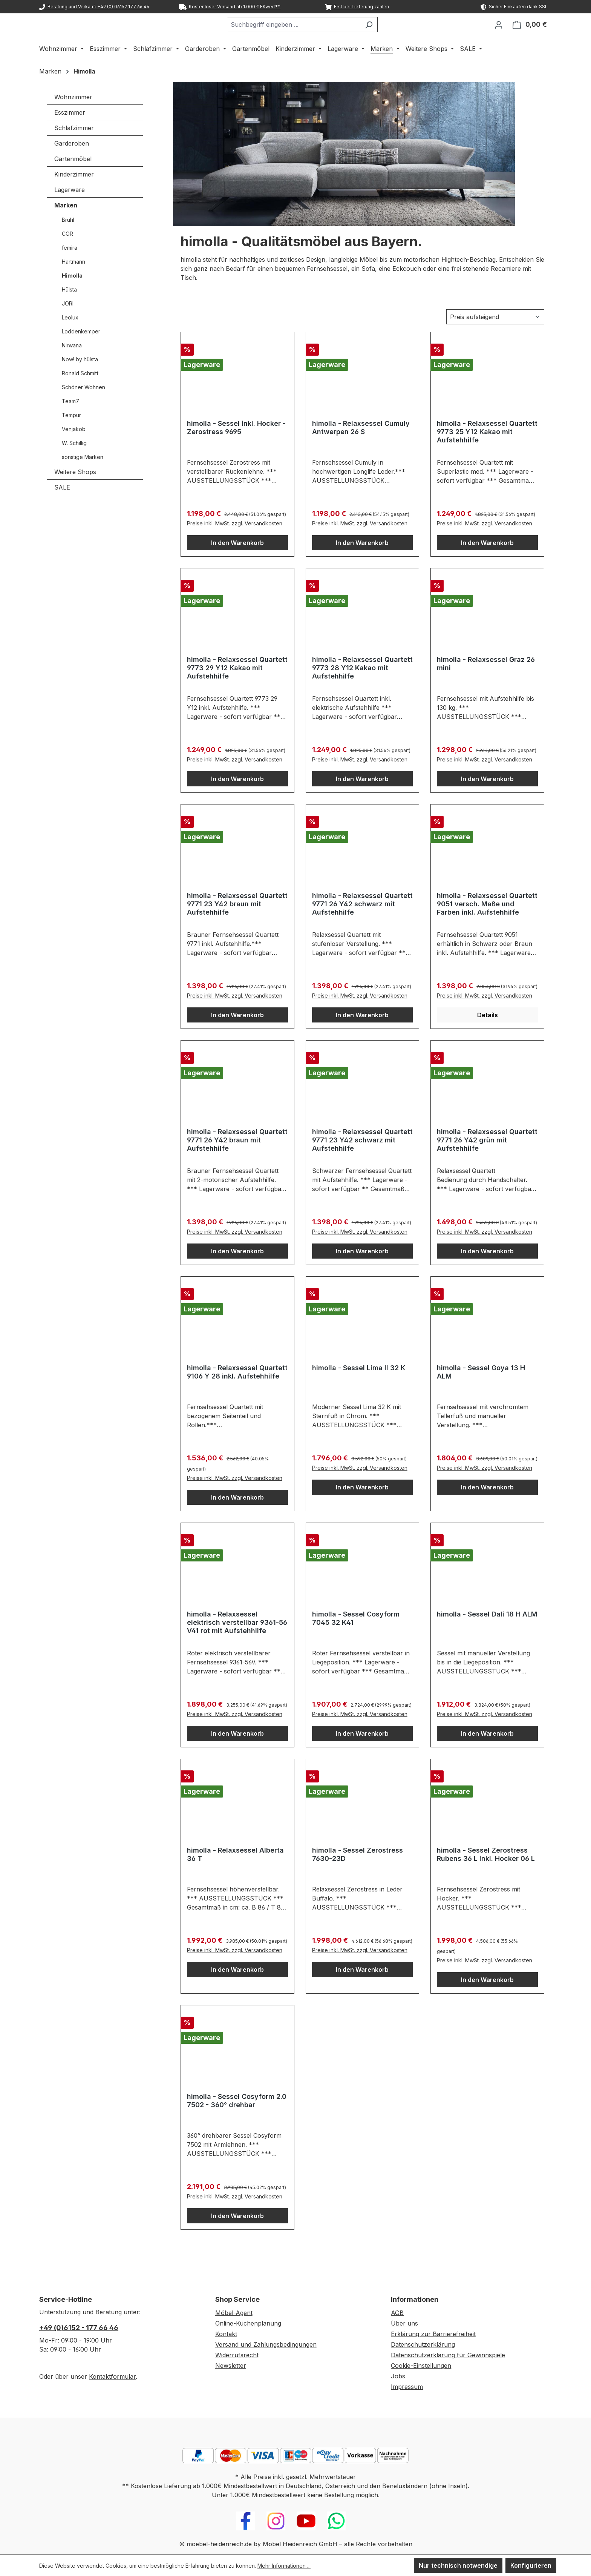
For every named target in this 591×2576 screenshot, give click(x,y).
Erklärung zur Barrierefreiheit (433, 2334)
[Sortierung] (495, 336)
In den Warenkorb (237, 562)
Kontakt (226, 2334)
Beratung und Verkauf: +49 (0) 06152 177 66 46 (94, 6)
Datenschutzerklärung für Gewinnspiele (448, 2355)
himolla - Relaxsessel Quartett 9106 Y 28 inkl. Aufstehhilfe (237, 1391)
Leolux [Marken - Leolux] (70, 337)
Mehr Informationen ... (284, 2565)
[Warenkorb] (530, 34)
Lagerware (69, 209)
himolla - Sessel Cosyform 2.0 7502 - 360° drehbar (236, 2120)
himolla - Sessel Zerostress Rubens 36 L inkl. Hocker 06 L (486, 1874)
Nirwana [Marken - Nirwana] (72, 365)
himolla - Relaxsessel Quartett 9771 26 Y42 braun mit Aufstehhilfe (237, 1159)
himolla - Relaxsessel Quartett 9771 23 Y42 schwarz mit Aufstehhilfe (362, 1159)
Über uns (404, 2323)
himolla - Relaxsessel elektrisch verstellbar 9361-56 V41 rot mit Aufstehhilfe (237, 1642)
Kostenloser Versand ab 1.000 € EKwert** (229, 6)
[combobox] (312, 34)
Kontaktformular (112, 2376)
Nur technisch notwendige (458, 2565)
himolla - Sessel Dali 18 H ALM (487, 1634)
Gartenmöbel (73, 178)
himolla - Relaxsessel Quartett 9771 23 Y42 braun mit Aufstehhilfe (237, 923)
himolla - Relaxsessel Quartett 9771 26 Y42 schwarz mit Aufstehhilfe (362, 923)
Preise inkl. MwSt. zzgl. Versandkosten (234, 543)
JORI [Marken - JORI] (67, 323)
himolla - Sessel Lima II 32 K (358, 1387)
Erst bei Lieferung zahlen (357, 6)
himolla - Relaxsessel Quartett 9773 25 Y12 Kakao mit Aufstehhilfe (487, 451)
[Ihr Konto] (499, 34)
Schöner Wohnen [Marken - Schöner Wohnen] (83, 407)
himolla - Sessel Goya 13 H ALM (481, 1391)
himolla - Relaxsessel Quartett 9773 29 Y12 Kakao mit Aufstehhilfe (237, 687)
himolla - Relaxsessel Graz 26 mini (486, 683)
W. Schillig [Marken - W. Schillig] (74, 462)
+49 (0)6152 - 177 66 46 (78, 2328)
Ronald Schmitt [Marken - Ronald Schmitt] (80, 393)
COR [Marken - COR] (67, 253)
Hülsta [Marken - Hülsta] (69, 309)
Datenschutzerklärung (423, 2344)
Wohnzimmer (73, 116)
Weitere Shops (75, 491)
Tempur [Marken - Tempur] (71, 434)
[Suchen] (388, 34)
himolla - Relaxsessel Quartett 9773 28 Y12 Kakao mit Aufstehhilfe (362, 687)
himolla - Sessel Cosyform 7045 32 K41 (356, 1638)
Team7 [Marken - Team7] (70, 421)
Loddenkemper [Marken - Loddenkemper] (81, 351)
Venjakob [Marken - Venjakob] (74, 448)
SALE (62, 507)
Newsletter (230, 2365)
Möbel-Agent (234, 2313)
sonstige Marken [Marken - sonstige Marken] (82, 476)
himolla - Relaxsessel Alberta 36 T (235, 1874)
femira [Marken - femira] (69, 267)
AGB (397, 2313)
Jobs (398, 2376)
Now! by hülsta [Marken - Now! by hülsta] (80, 379)
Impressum (407, 2386)
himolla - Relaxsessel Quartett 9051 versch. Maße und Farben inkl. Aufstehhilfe (487, 923)
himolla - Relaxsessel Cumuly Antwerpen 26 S (361, 447)
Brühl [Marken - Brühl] (68, 239)
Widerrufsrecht (237, 2355)
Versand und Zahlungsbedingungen (266, 2344)
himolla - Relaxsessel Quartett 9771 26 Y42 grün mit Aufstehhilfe (487, 1159)
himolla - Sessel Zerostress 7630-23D (357, 1874)
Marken (65, 225)
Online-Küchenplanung (248, 2323)
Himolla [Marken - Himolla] (72, 295)
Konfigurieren (530, 2565)
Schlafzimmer (74, 147)
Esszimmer (69, 132)
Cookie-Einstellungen (421, 2365)
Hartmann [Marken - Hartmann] (73, 281)
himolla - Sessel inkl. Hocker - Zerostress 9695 (236, 447)
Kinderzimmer (74, 194)
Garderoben (71, 163)
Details (487, 1034)
